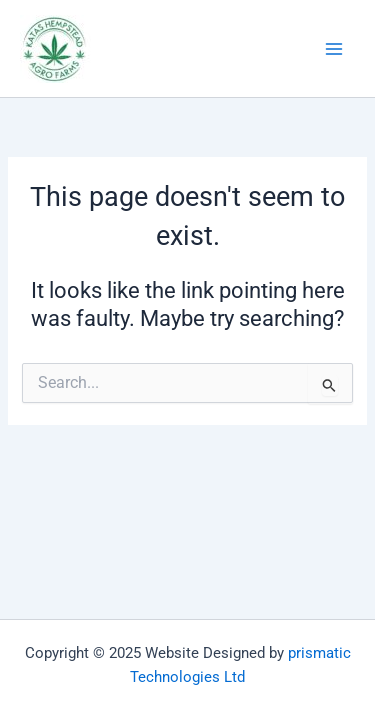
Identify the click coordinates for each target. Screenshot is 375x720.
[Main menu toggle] (334, 49)
